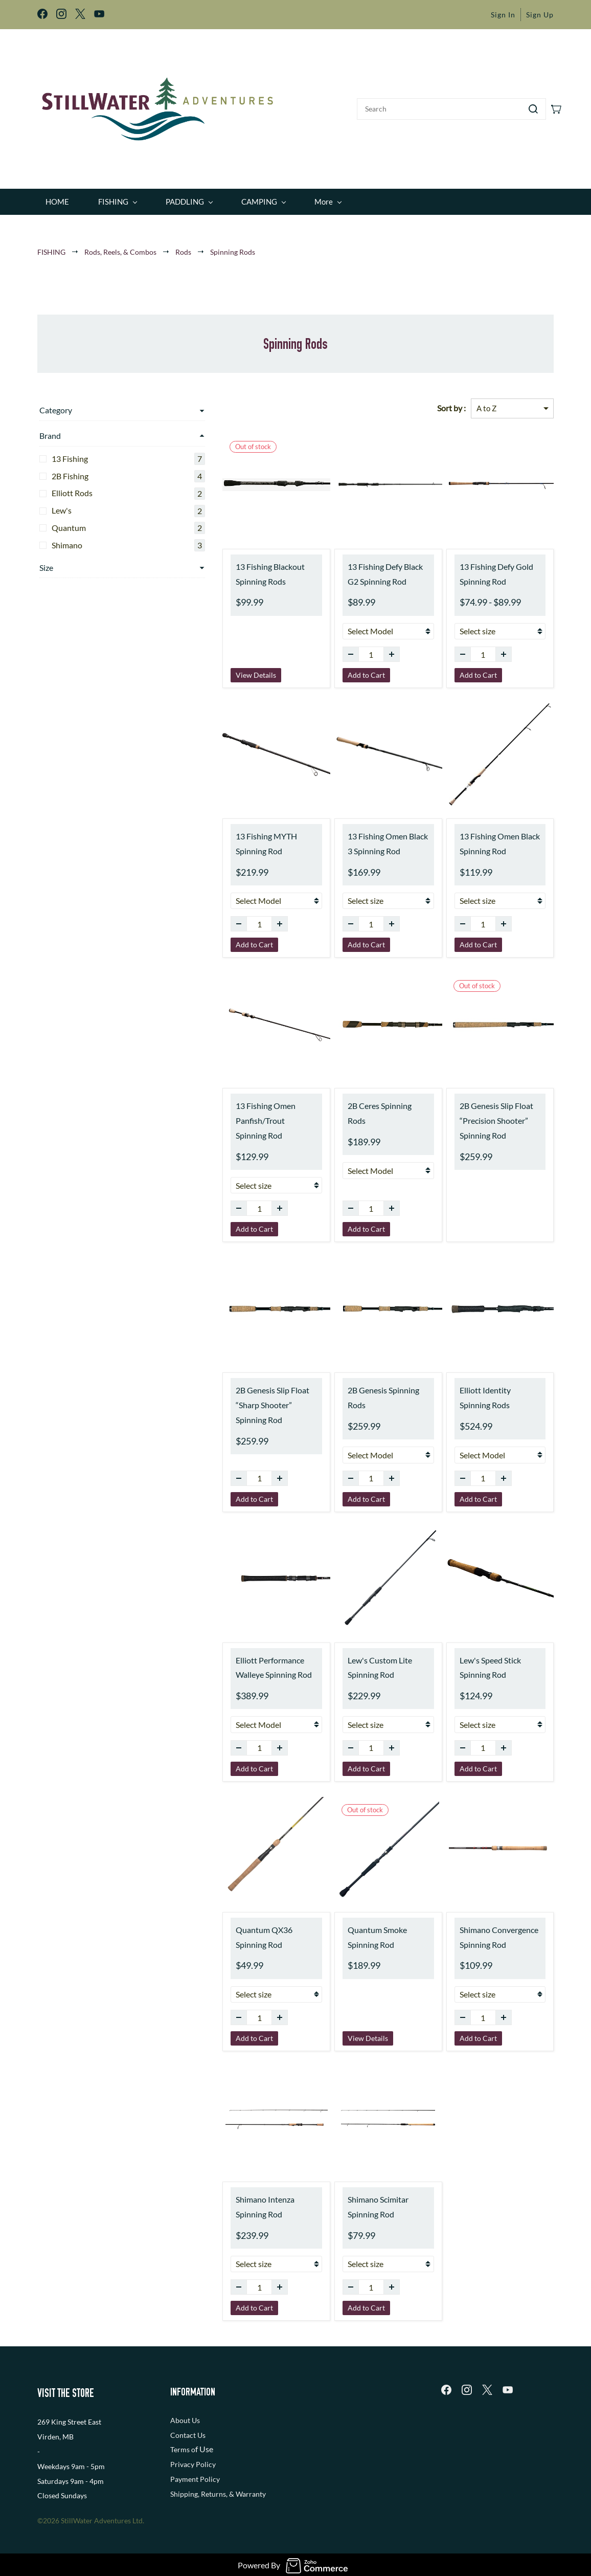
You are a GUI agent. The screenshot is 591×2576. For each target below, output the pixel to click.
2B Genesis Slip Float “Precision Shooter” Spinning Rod (481, 1114)
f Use (204, 2442)
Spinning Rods (232, 244)
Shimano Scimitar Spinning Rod (364, 2200)
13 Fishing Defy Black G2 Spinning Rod (361, 566)
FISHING (51, 244)
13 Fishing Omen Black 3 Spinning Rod (361, 837)
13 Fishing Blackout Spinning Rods (225, 566)
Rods (183, 244)
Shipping (184, 2486)
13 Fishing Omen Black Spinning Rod (484, 837)
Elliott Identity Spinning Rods (486, 1391)
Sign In (503, 14)
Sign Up (540, 14)
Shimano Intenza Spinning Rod (236, 2200)
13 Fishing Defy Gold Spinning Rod (481, 566)
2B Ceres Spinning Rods (359, 1099)
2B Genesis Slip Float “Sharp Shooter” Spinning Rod (235, 1398)
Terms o (182, 2442)
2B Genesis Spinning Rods (363, 1383)
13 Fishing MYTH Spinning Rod (238, 837)
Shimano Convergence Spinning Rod (483, 1930)
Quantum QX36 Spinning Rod (235, 1930)
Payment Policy (195, 2472)
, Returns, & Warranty (232, 2486)
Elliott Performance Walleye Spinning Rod (229, 1660)
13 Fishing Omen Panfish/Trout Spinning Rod (231, 1114)
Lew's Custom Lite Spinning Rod (350, 1660)
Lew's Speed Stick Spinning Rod (491, 1660)
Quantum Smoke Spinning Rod (364, 1930)
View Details (211, 668)
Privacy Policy (193, 2457)
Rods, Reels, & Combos (120, 244)
